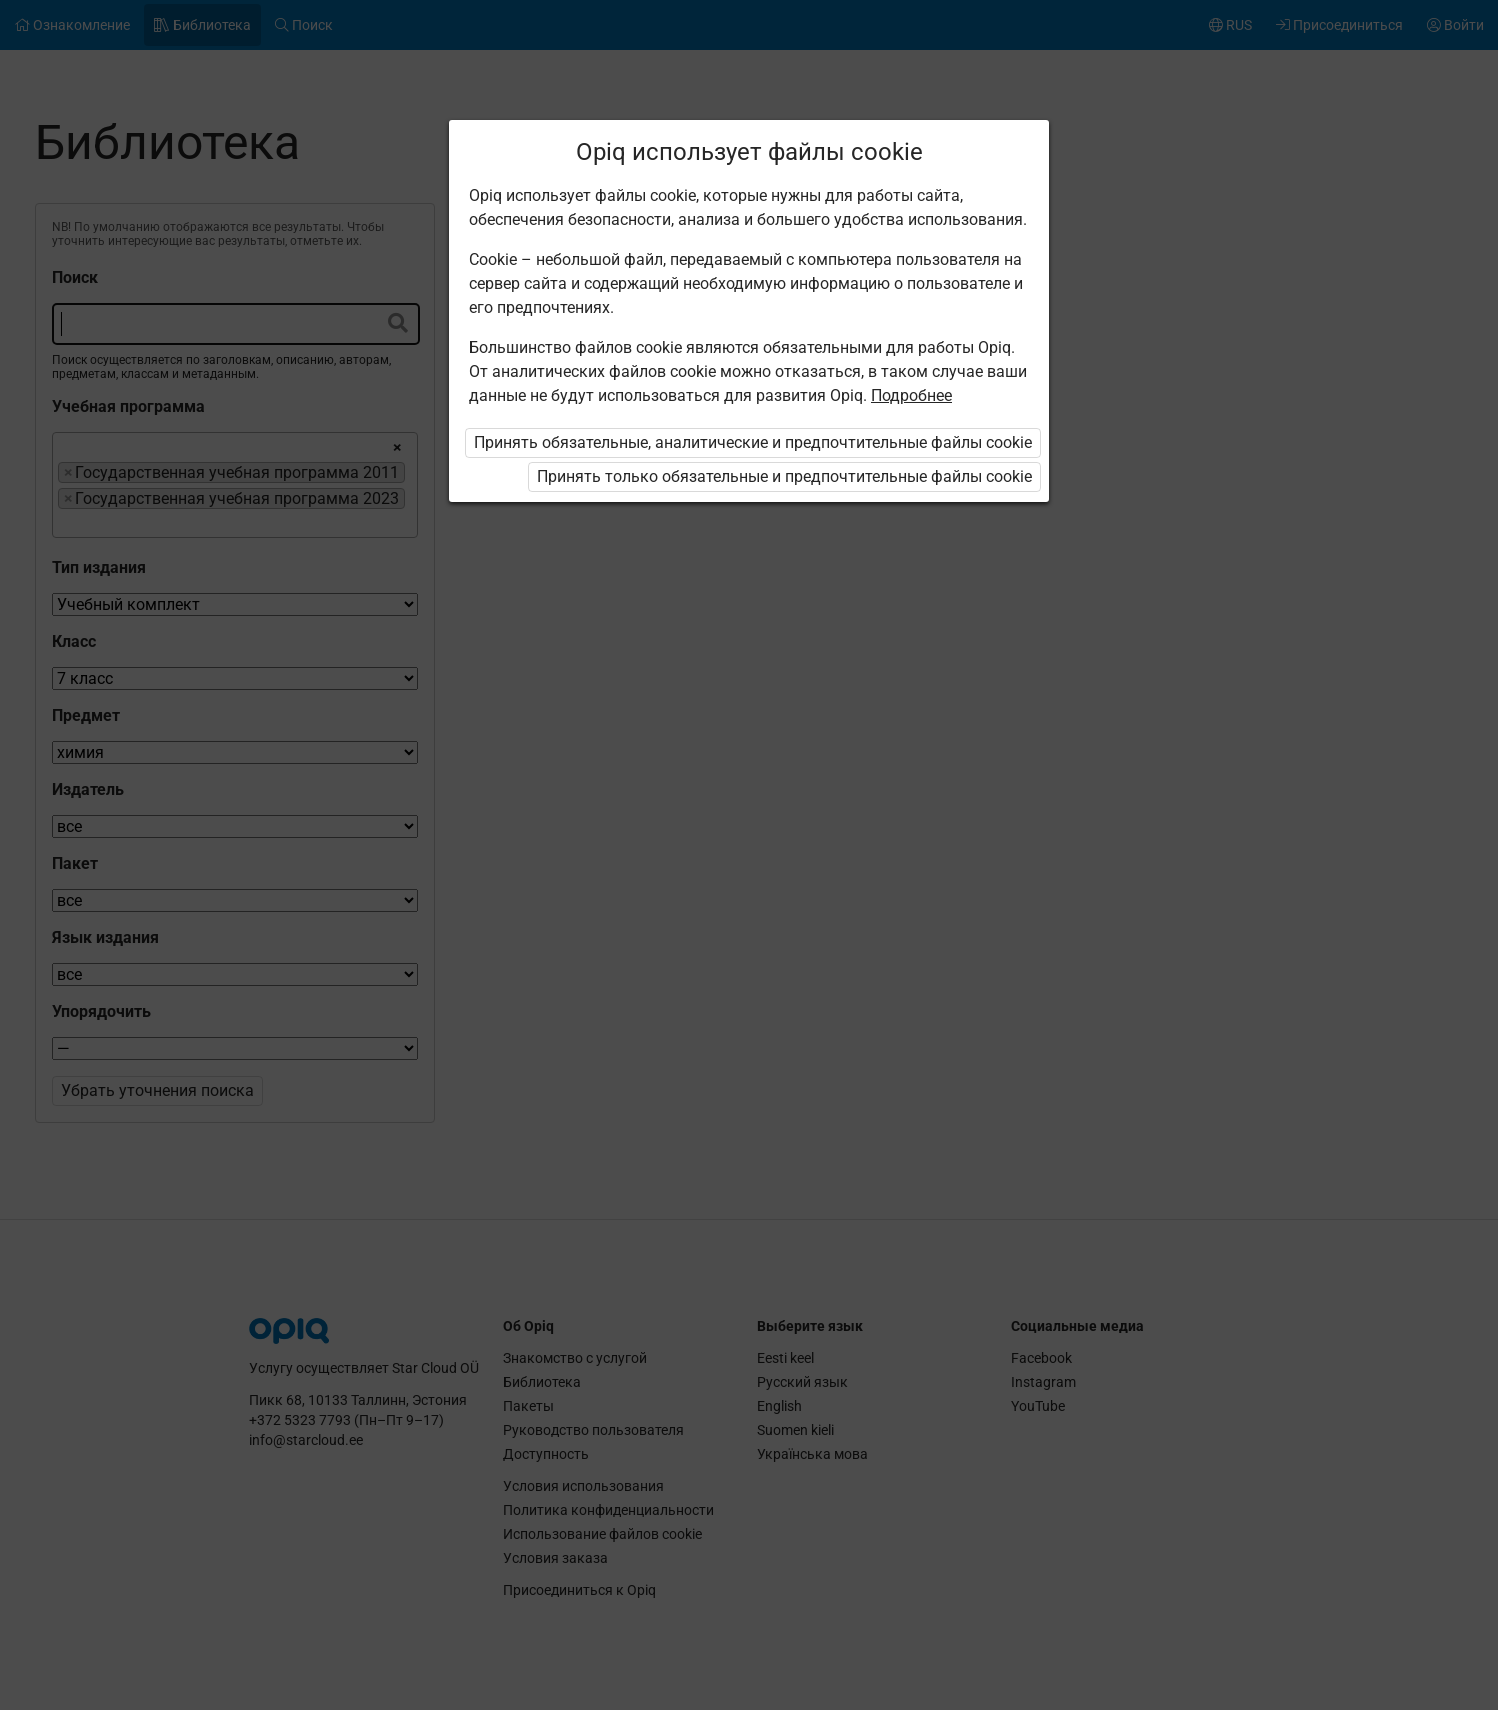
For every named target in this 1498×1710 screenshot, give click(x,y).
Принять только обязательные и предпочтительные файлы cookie (784, 476)
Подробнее (911, 395)
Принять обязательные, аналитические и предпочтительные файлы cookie (753, 442)
